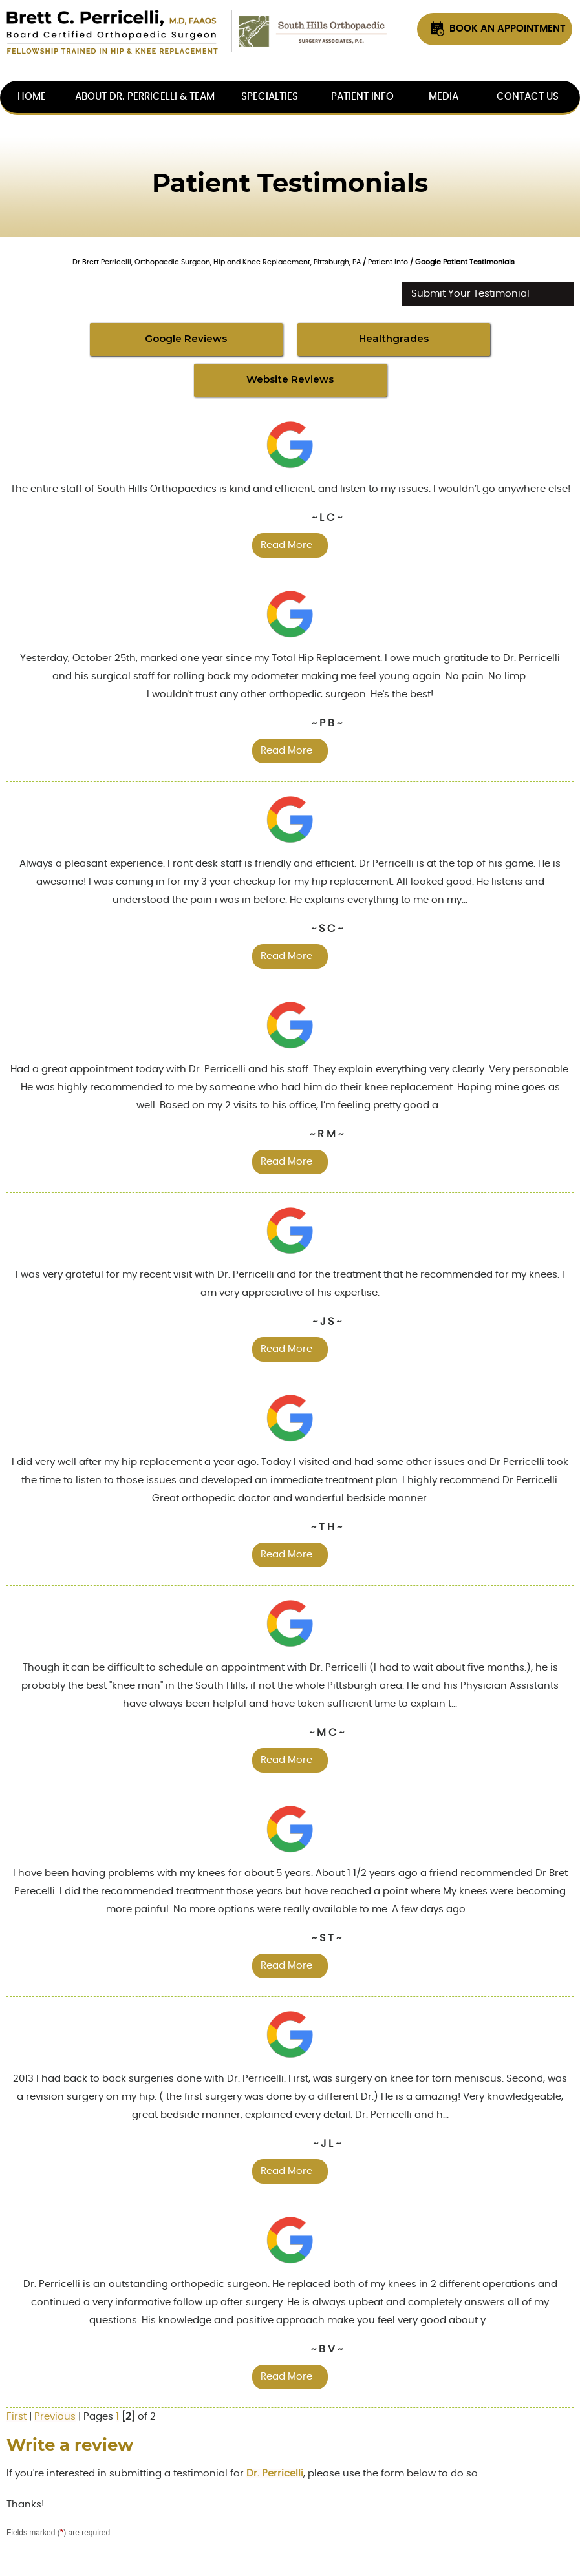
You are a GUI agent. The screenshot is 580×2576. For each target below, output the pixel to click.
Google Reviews (186, 338)
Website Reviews (290, 379)
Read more (286, 545)
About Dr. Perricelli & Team (145, 96)
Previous (55, 2417)
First (16, 2417)
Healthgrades (394, 338)
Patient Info (362, 96)
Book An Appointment (507, 29)
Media (443, 96)
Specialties (269, 96)
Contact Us (528, 96)
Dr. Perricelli (274, 2473)
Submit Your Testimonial (470, 294)
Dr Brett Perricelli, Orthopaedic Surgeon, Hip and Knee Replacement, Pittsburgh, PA (216, 262)
